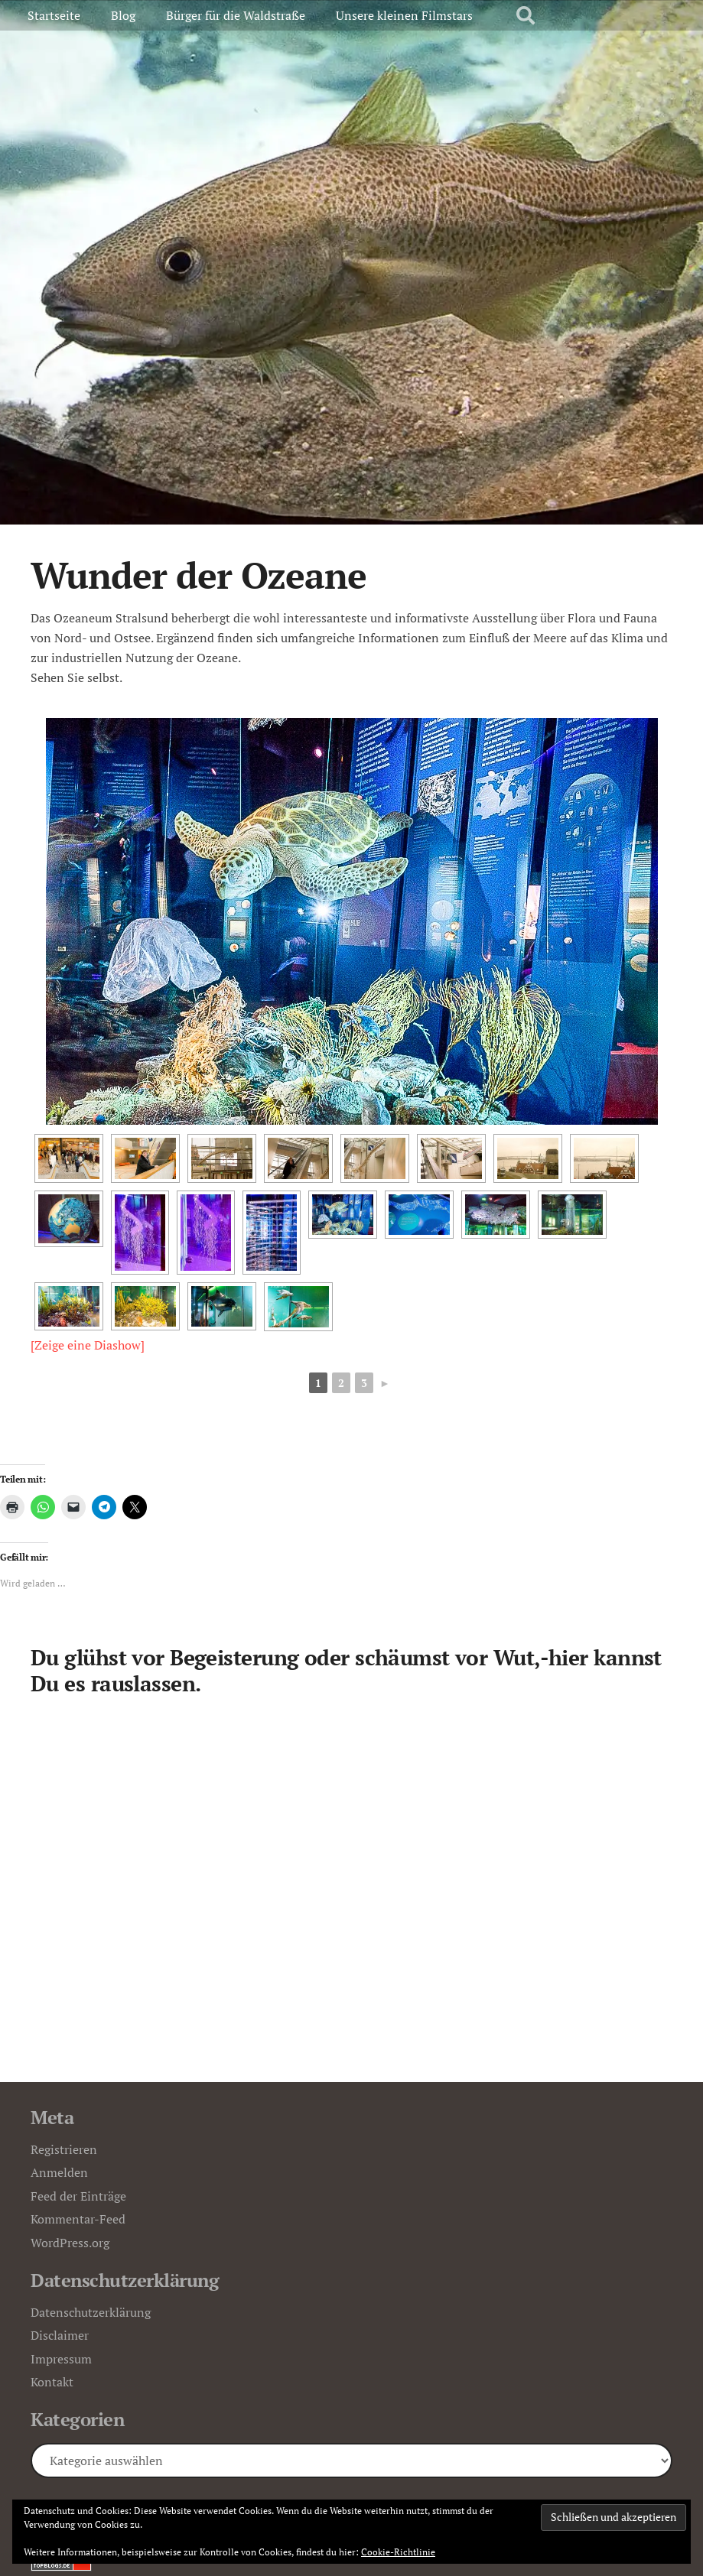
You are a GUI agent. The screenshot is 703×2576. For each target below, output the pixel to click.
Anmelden (59, 2172)
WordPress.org (70, 2242)
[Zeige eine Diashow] (88, 1345)
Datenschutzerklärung (91, 2312)
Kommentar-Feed (78, 2219)
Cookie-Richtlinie (398, 2552)
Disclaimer (60, 2335)
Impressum (61, 2358)
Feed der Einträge (78, 2196)
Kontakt (52, 2381)
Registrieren (64, 2149)
